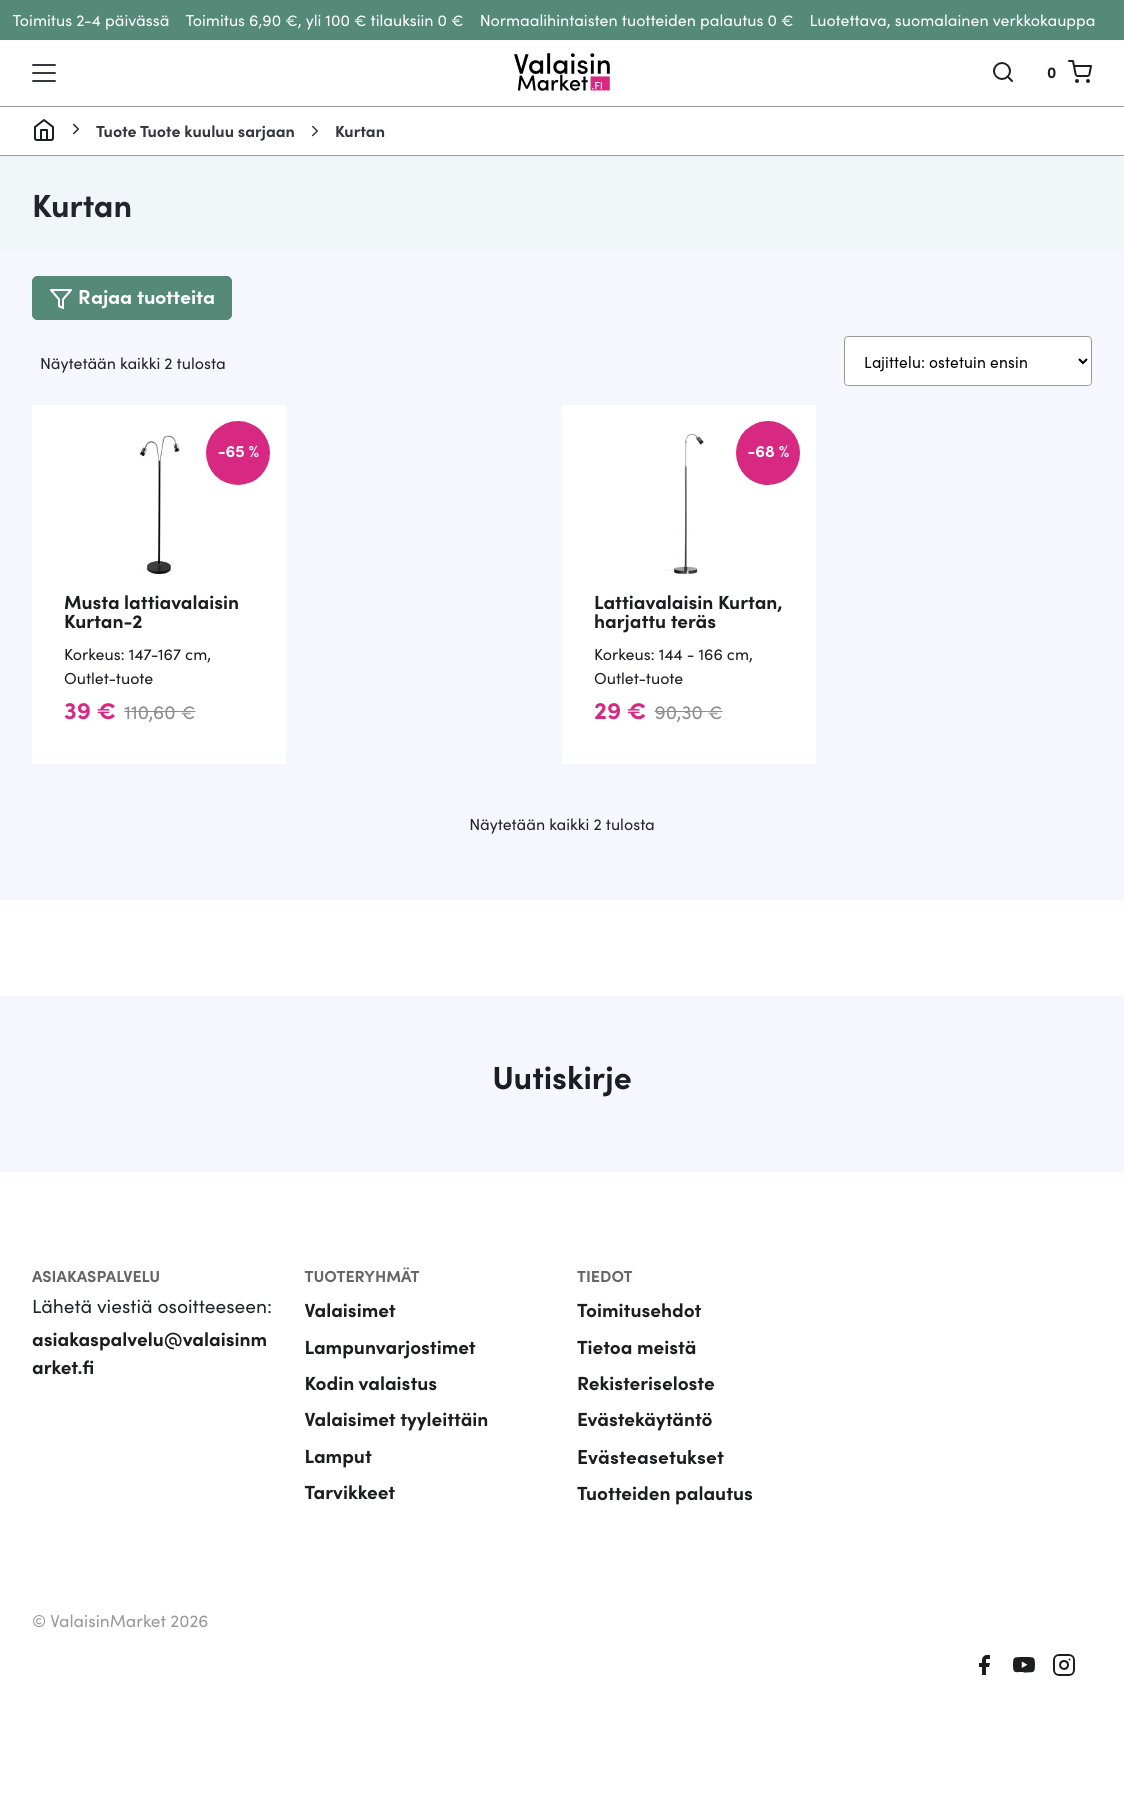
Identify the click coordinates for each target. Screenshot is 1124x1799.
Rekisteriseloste (646, 1406)
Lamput (339, 1480)
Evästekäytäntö (645, 1443)
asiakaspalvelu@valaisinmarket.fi (150, 1377)
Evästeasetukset (650, 1480)
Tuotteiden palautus (666, 1517)
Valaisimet (351, 1333)
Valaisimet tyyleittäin (398, 1443)
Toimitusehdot (640, 1333)
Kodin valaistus (372, 1406)
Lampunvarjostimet (391, 1370)
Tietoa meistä (637, 1370)
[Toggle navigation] (44, 73)
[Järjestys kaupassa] (965, 362)
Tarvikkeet (350, 1517)
